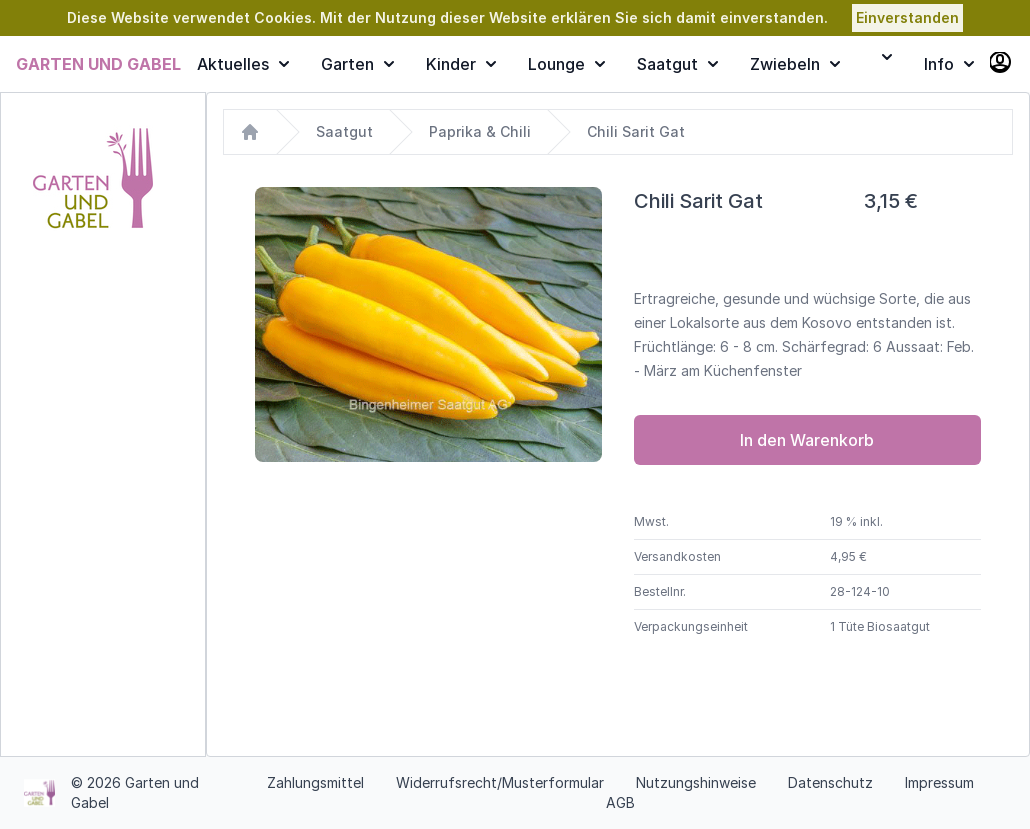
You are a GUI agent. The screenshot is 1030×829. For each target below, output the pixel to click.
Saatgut (677, 64)
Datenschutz (830, 782)
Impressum (939, 782)
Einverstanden (907, 17)
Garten (357, 64)
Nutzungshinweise (696, 782)
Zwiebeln (795, 64)
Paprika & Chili (480, 131)
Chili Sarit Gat (636, 131)
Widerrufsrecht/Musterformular (500, 782)
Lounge (566, 64)
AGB (620, 802)
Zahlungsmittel (315, 782)
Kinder (461, 64)
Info (949, 64)
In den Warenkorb (807, 440)
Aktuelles (243, 64)
